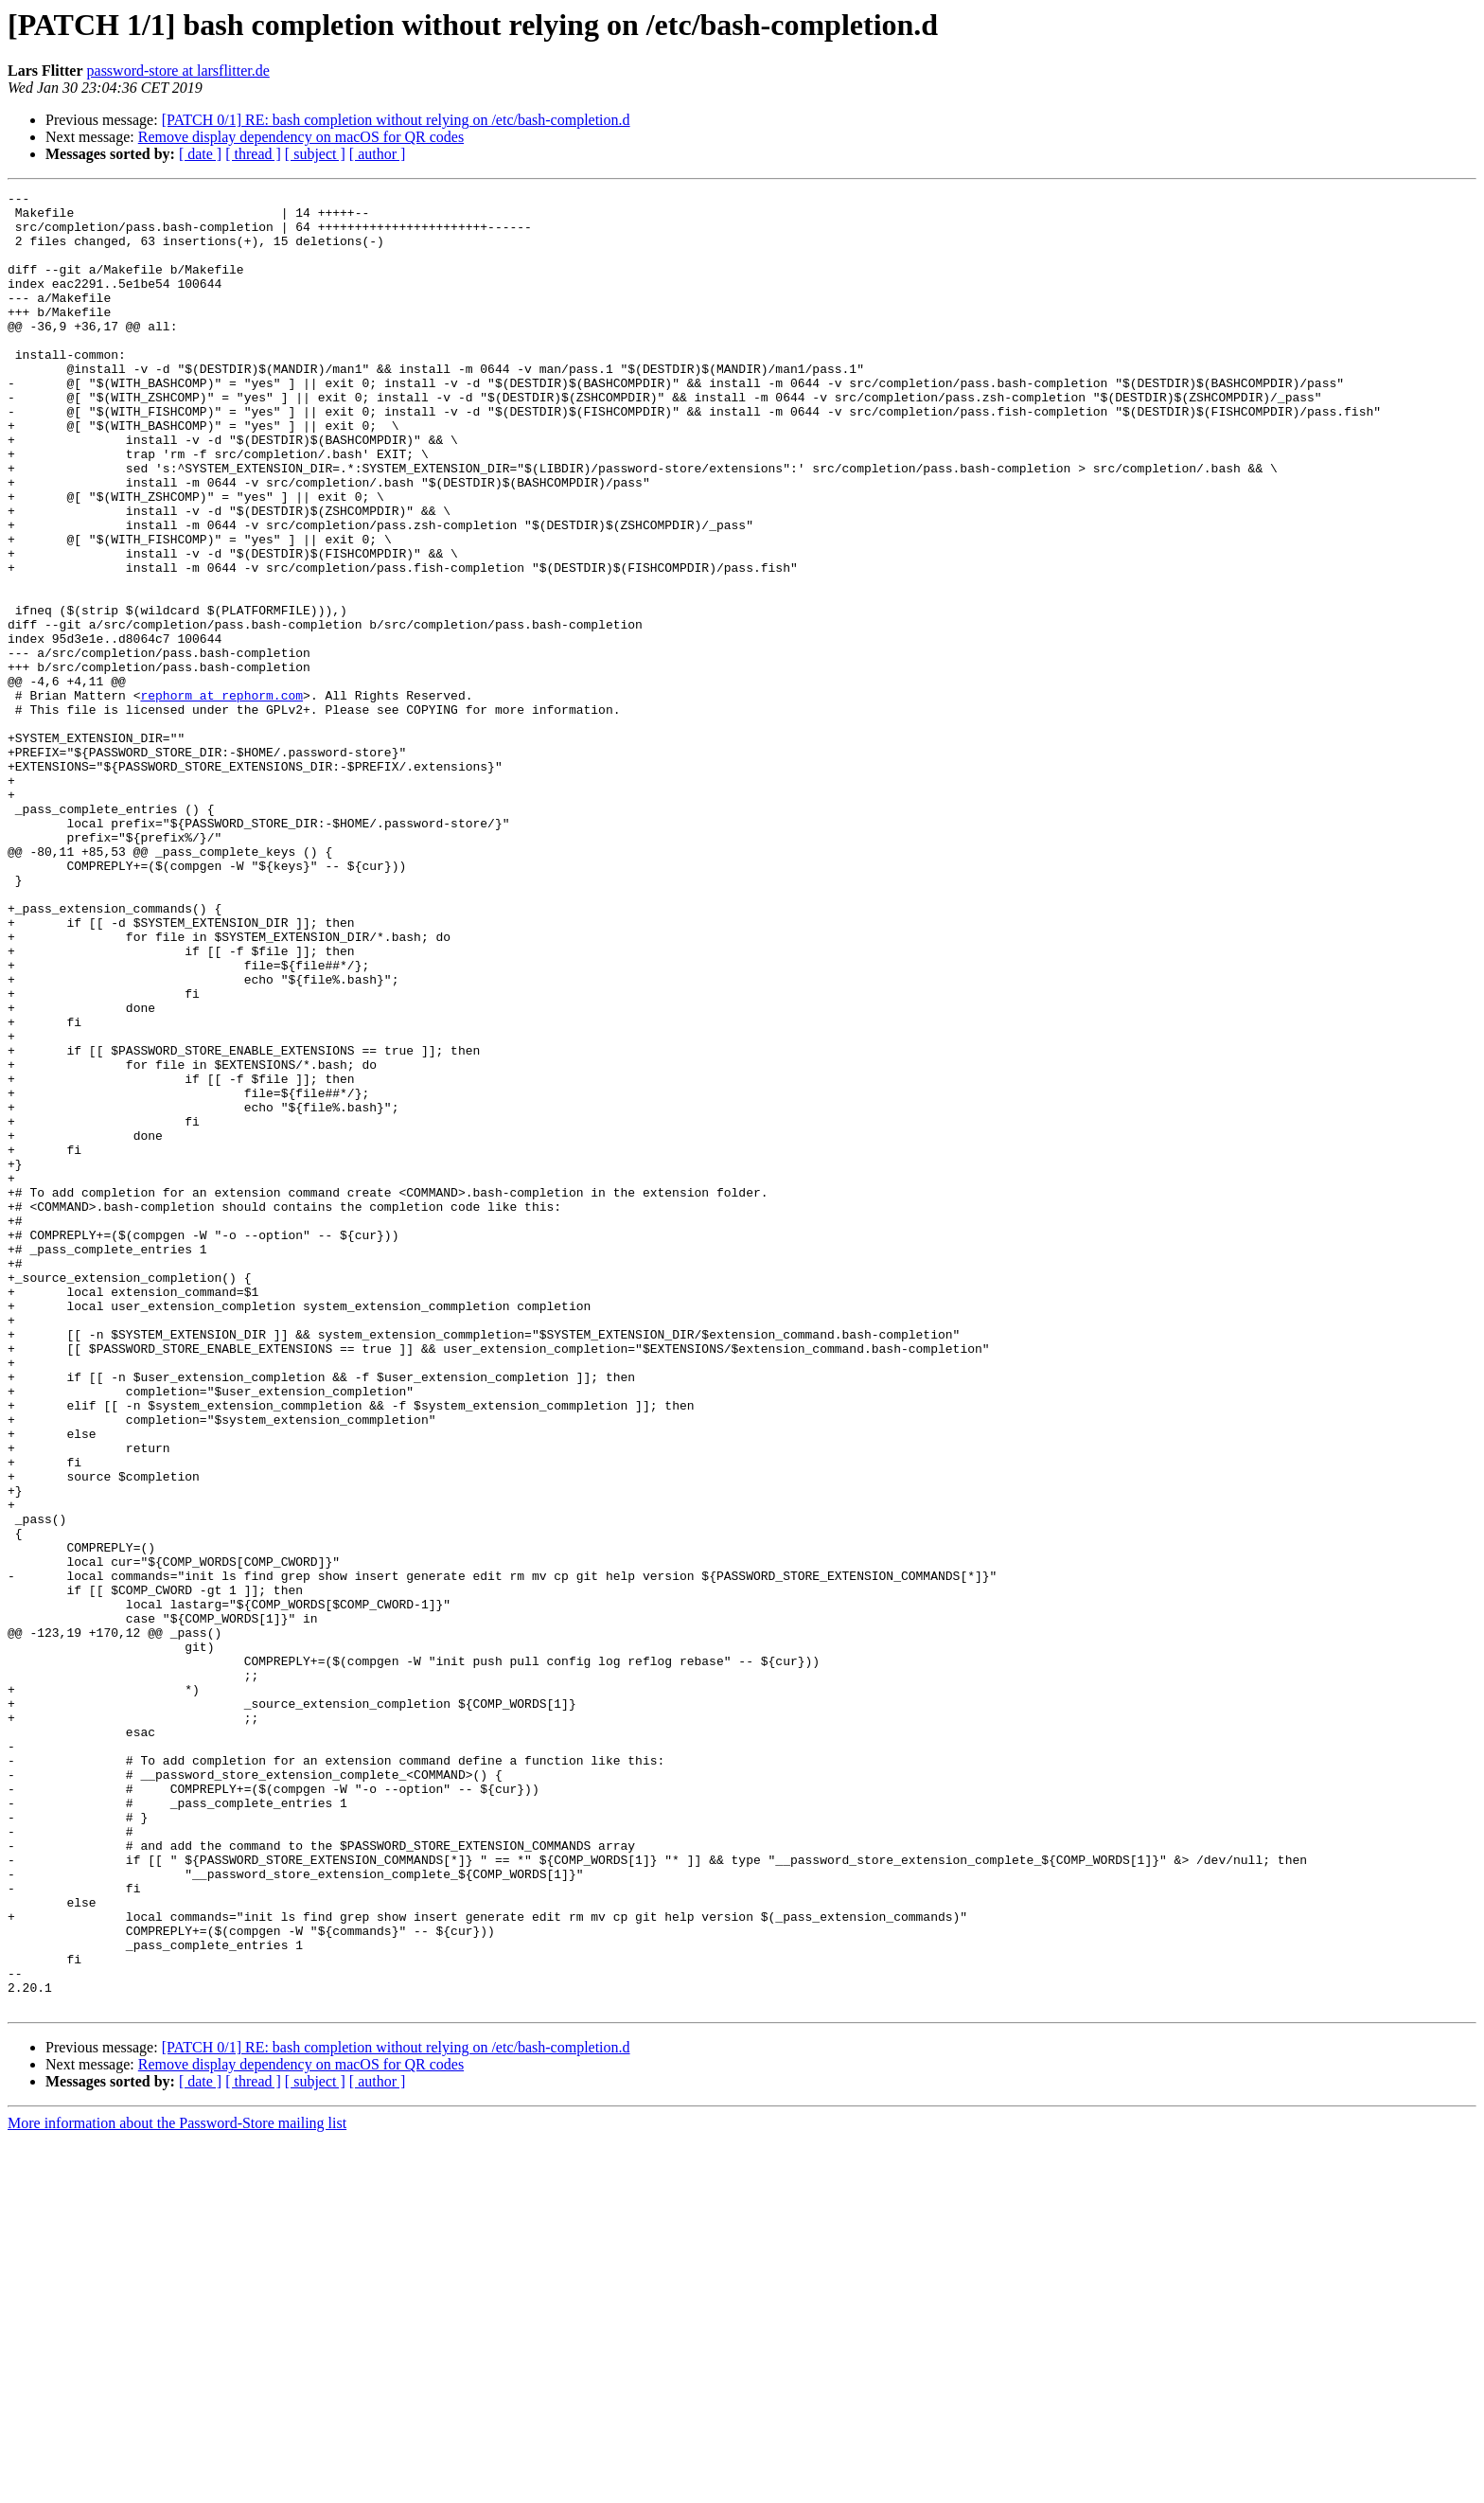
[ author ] (377, 154)
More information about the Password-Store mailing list (177, 2486)
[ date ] (200, 154)
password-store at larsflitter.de (178, 70)
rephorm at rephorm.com (221, 797)
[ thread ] (253, 154)
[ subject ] (315, 154)
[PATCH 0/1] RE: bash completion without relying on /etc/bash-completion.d (396, 120)
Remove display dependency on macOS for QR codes (301, 137)
